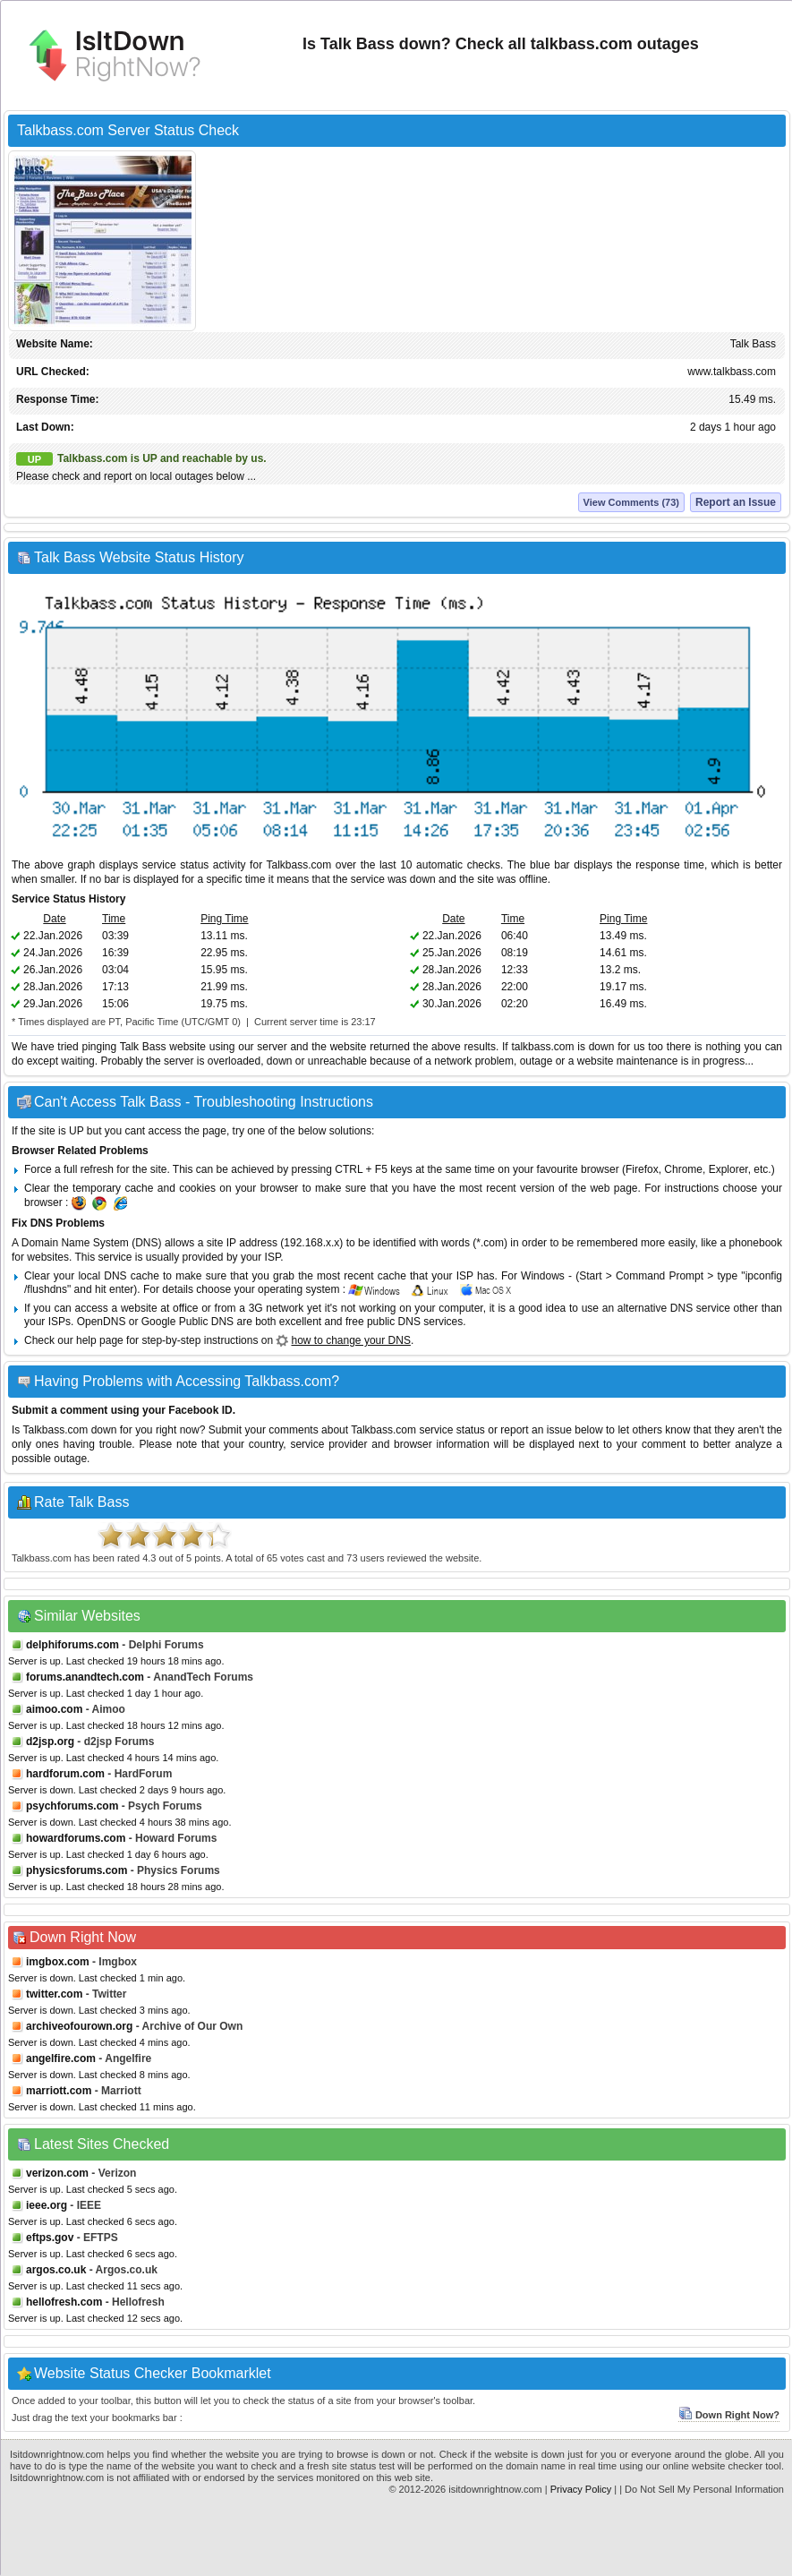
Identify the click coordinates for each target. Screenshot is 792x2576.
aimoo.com (54, 1709)
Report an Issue (735, 502)
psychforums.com (72, 1806)
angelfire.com (61, 2058)
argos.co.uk (56, 2270)
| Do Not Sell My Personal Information (701, 2489)
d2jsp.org (50, 1741)
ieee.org (46, 2205)
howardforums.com (75, 1838)
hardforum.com (65, 1773)
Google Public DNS (187, 1321)
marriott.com (58, 2090)
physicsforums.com (76, 1870)
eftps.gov (49, 2237)
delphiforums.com (72, 1645)
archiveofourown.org (79, 2026)
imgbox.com (57, 1962)
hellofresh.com (64, 2302)
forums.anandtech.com (85, 1677)
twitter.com (54, 1994)
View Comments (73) (631, 502)
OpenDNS (101, 1321)
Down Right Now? (728, 2414)
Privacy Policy (580, 2489)
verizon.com (57, 2173)
